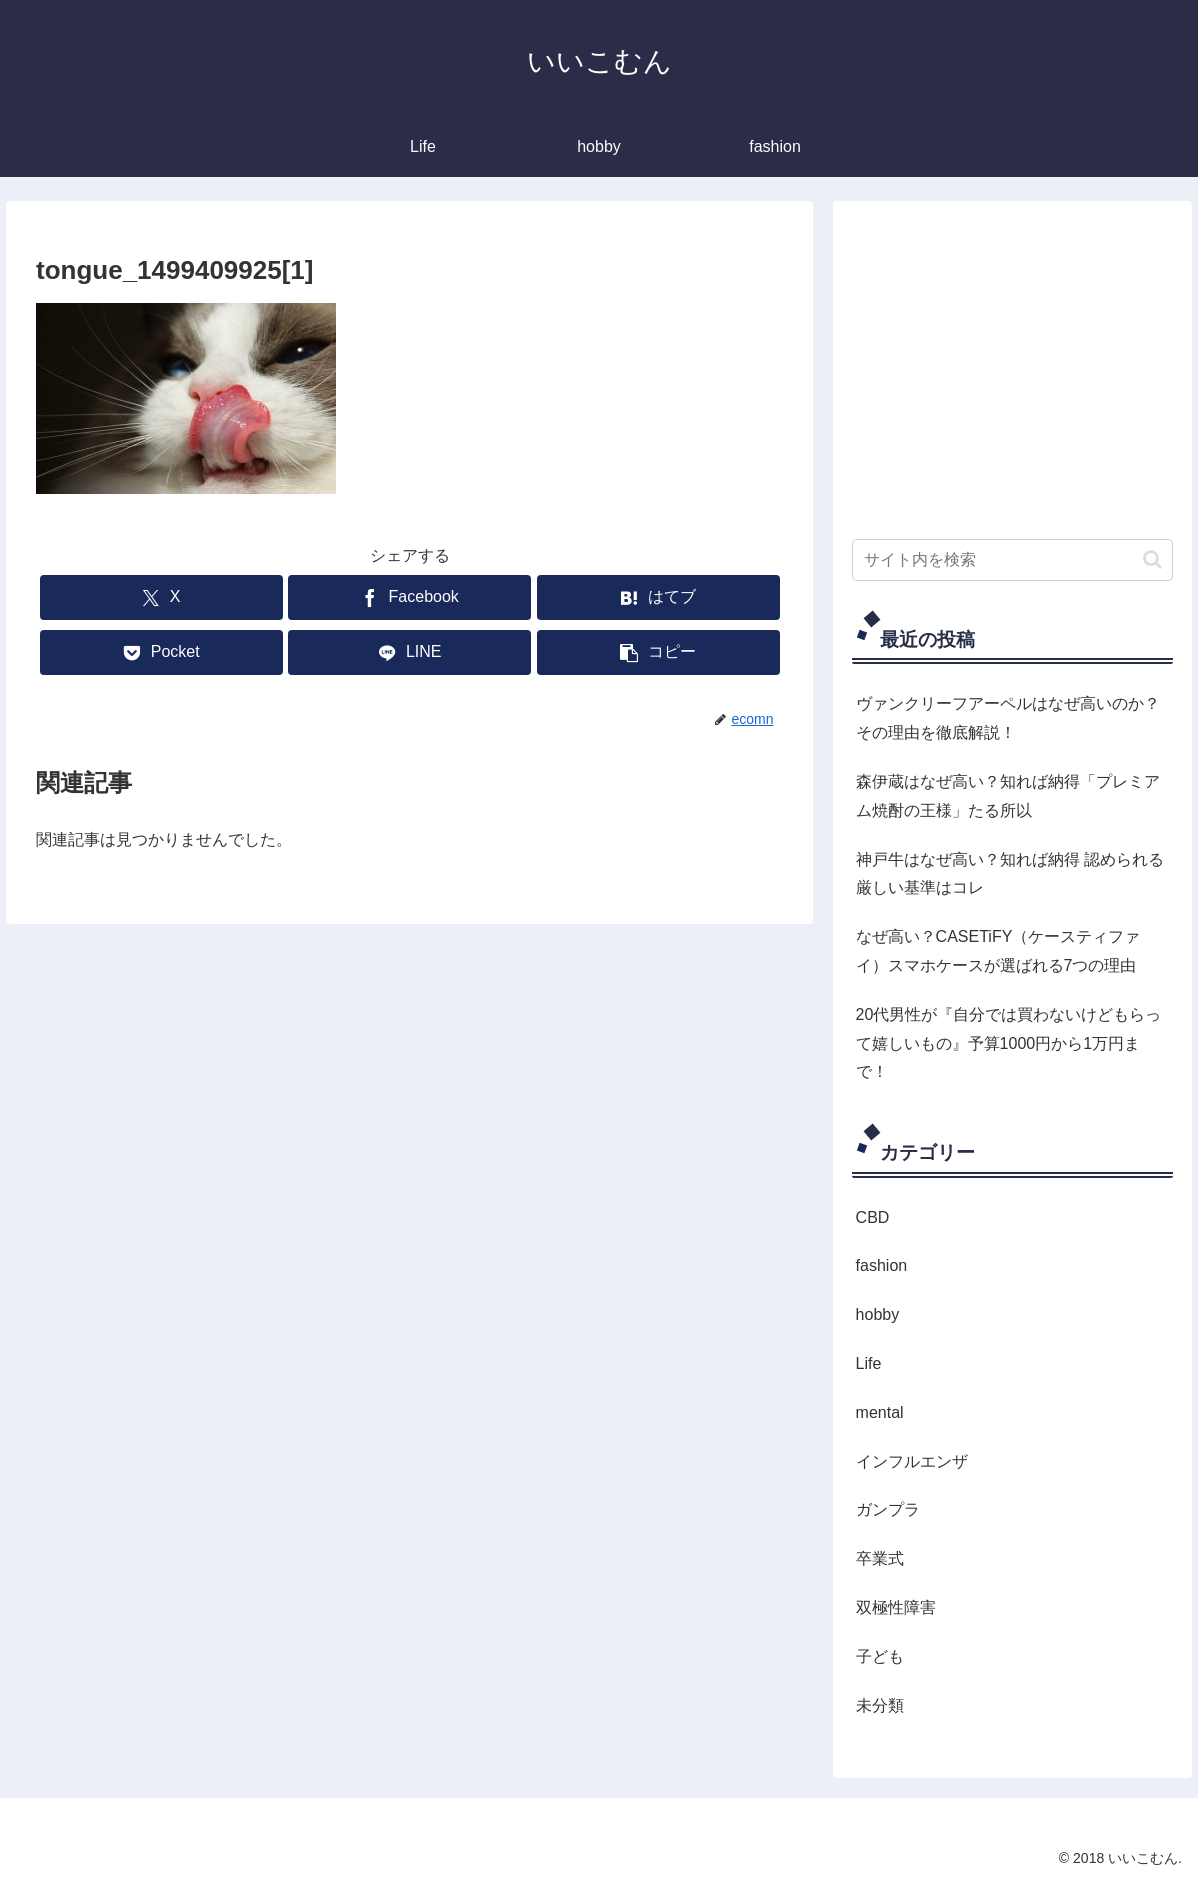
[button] (658, 652)
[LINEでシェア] (409, 652)
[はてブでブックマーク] (658, 597)
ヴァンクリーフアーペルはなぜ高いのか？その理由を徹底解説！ (1008, 718)
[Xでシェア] (161, 597)
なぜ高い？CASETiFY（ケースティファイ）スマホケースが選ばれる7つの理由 (998, 951)
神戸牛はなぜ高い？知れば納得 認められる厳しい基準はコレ (1010, 874)
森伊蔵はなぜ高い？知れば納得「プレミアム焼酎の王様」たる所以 (1008, 796)
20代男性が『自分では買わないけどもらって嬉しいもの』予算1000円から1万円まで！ (1009, 1043)
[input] (1012, 560)
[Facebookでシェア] (409, 597)
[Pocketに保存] (161, 652)
